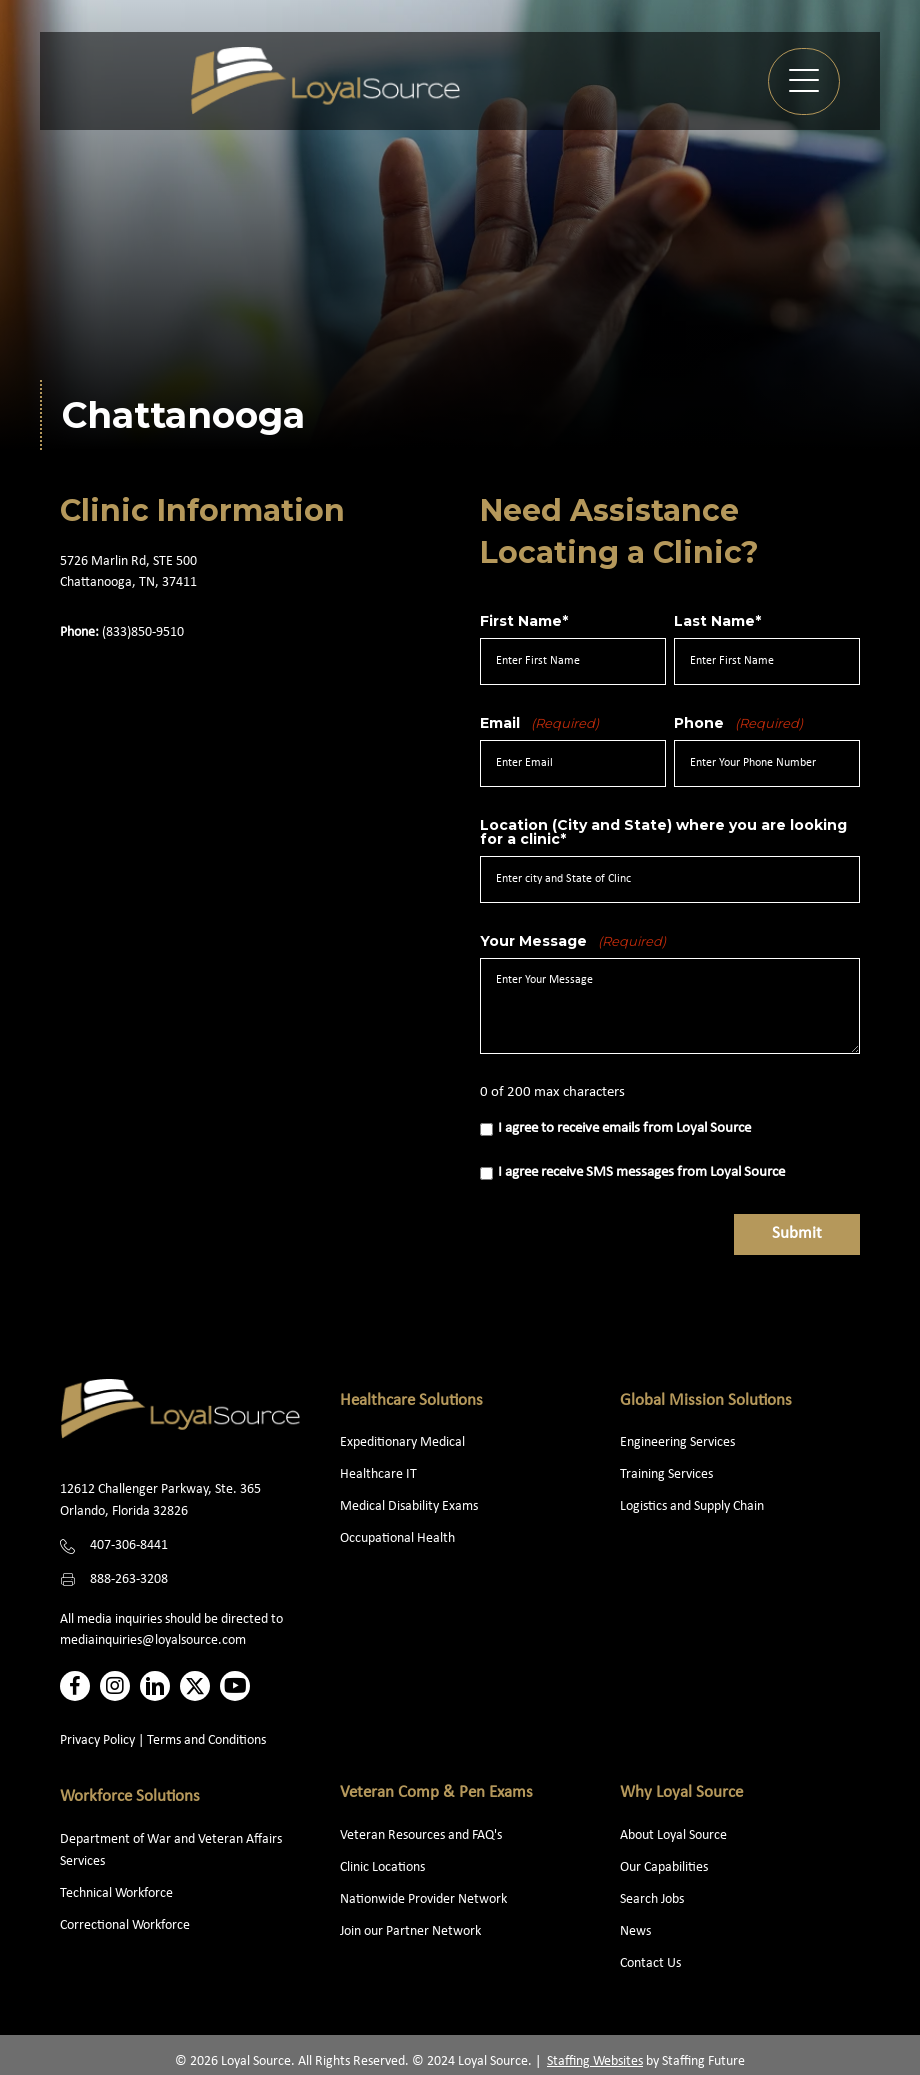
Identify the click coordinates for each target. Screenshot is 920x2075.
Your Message (573, 941)
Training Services (666, 1474)
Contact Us (650, 1963)
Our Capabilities (664, 1867)
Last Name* (717, 621)
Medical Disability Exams (410, 1506)
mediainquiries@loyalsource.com (153, 1640)
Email (539, 723)
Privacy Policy (97, 1740)
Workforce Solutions (130, 1796)
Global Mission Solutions (706, 1400)
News (635, 1931)
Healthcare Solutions (411, 1400)
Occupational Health (397, 1538)
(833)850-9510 (143, 632)
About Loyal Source (673, 1835)
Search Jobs (652, 1899)
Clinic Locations (382, 1867)
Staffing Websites (595, 2061)
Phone (738, 723)
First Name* (524, 621)
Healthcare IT (380, 1474)
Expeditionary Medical (402, 1442)
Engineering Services (677, 1442)
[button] (804, 81)
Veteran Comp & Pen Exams (436, 1792)
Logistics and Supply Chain (692, 1506)
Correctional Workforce (125, 1925)
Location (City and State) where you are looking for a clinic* (663, 832)
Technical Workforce (116, 1893)
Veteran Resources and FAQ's (421, 1835)
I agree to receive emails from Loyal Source (624, 1128)
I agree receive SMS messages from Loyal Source (641, 1172)
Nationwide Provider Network (423, 1899)
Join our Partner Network (410, 1931)
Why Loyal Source (681, 1792)
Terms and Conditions (206, 1740)
